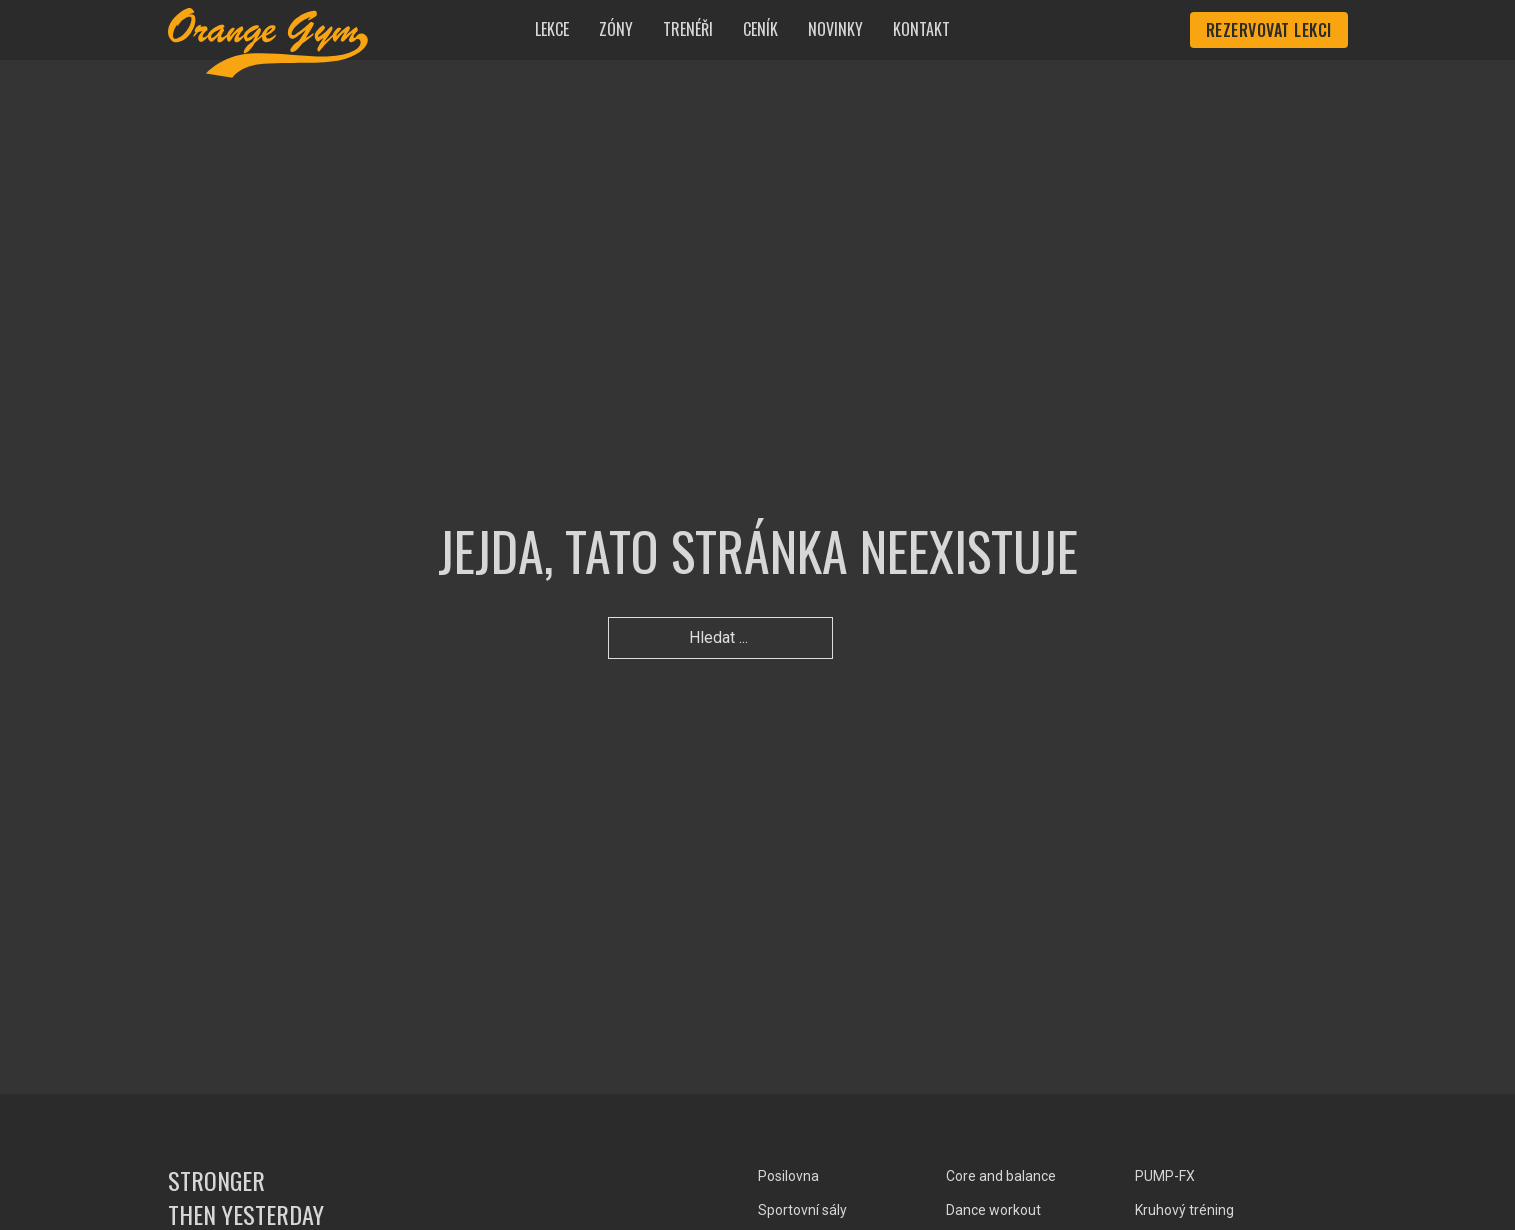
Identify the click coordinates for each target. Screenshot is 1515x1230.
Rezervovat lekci (1269, 30)
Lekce (552, 29)
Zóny (616, 29)
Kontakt (921, 29)
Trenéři (688, 29)
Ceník (760, 29)
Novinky (835, 29)
